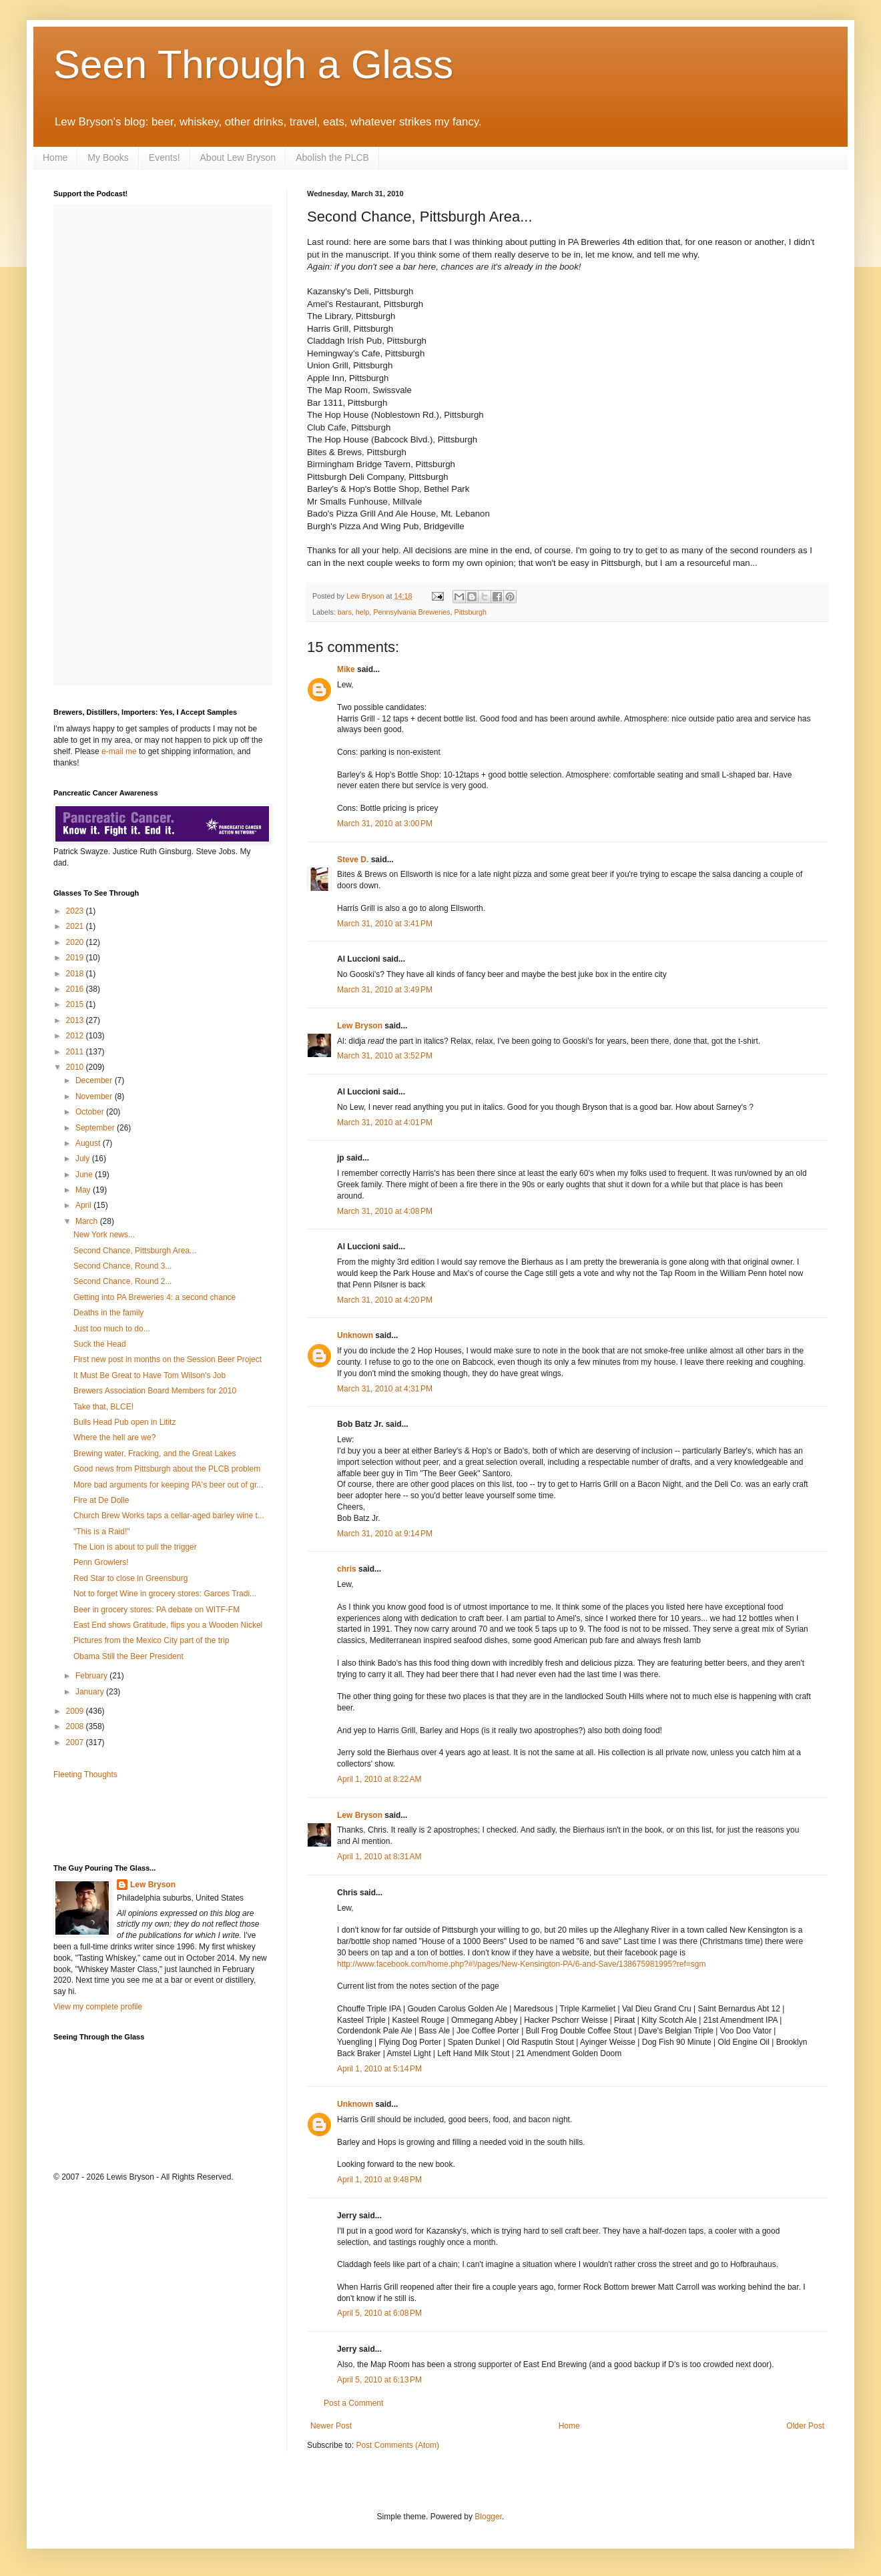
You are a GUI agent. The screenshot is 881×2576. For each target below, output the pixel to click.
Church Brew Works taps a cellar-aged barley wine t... (168, 1515)
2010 (76, 1067)
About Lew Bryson (238, 157)
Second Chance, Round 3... (122, 1266)
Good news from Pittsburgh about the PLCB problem (166, 1469)
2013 (76, 1020)
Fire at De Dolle (101, 1500)
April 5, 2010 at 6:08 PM (379, 2313)
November (95, 1096)
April (84, 1205)
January (90, 1691)
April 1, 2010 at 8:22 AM (379, 1779)
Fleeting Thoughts (85, 1774)
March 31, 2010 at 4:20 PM (384, 1300)
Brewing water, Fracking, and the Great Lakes (154, 1453)
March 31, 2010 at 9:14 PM (384, 1533)
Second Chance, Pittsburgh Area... (134, 1250)
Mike (346, 669)
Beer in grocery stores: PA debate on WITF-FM (156, 1609)
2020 (76, 942)
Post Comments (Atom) (397, 2445)
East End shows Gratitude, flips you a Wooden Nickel (167, 1625)
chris (346, 1569)
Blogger (488, 2516)
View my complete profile (97, 2006)
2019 (76, 957)
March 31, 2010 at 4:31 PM (384, 1388)
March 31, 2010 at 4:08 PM (384, 1211)
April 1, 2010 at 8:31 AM (379, 1856)
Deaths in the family (108, 1312)
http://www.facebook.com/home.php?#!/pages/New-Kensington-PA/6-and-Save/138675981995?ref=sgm (521, 1964)
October (90, 1111)
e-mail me (119, 751)
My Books (107, 157)
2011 (76, 1051)
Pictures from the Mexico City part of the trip (151, 1640)
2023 (76, 911)
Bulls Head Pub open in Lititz (124, 1422)
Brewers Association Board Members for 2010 (154, 1390)
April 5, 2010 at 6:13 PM (379, 2379)
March (87, 1221)
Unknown (355, 1335)
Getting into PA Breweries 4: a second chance (154, 1297)
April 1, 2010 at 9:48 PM (379, 2179)
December (95, 1080)
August (89, 1143)
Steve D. (352, 859)
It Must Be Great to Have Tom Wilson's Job (149, 1375)
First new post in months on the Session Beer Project (167, 1359)
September (96, 1128)
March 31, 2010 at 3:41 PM (384, 923)
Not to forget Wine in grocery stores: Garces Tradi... (164, 1593)
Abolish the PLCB (332, 157)
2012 (76, 1035)
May (84, 1190)
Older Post (805, 2426)
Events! (164, 157)
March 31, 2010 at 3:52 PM (384, 1055)
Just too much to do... (111, 1328)
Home (55, 157)
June (85, 1174)
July (83, 1158)
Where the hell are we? (114, 1437)
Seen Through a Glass (253, 64)
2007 (76, 1742)
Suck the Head (99, 1344)
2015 (76, 1004)
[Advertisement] (131, 1821)
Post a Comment (353, 2403)
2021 (76, 926)
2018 (76, 973)
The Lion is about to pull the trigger (135, 1547)
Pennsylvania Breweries (411, 612)
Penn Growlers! (101, 1562)
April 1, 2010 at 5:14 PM (379, 2068)
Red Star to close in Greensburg (130, 1578)
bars (345, 612)
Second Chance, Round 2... (122, 1281)
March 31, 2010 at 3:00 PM (384, 823)
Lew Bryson (359, 1025)
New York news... (104, 1234)
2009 (76, 1711)
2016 (76, 989)
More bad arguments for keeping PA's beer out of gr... (168, 1485)
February (92, 1675)
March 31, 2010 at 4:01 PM (384, 1122)
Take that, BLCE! (103, 1406)
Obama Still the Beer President (128, 1656)
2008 (76, 1726)
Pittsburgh (471, 612)
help (362, 612)
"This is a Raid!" (101, 1531)
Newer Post (331, 2426)
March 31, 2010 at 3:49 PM (384, 989)
